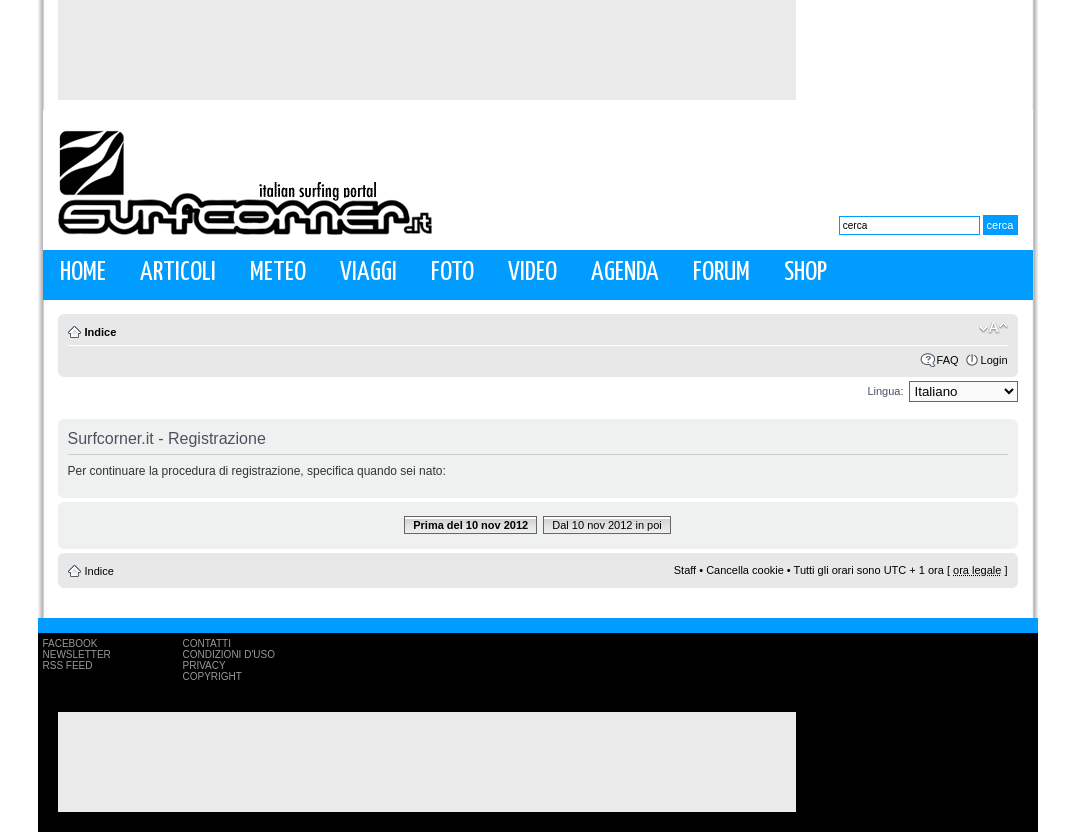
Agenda (625, 272)
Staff (685, 570)
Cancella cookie (745, 570)
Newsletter (77, 654)
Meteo (278, 272)
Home (83, 272)
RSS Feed (68, 665)
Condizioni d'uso (229, 654)
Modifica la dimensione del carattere (993, 328)
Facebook (70, 643)
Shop (805, 272)
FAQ (948, 360)
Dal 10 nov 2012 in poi (606, 525)
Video (532, 272)
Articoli (178, 272)
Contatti (207, 643)
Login (994, 360)
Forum (721, 272)
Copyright (212, 676)
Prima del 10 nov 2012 (470, 525)
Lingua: (885, 391)
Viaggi (368, 272)
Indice (101, 332)
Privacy (204, 665)
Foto (452, 272)
